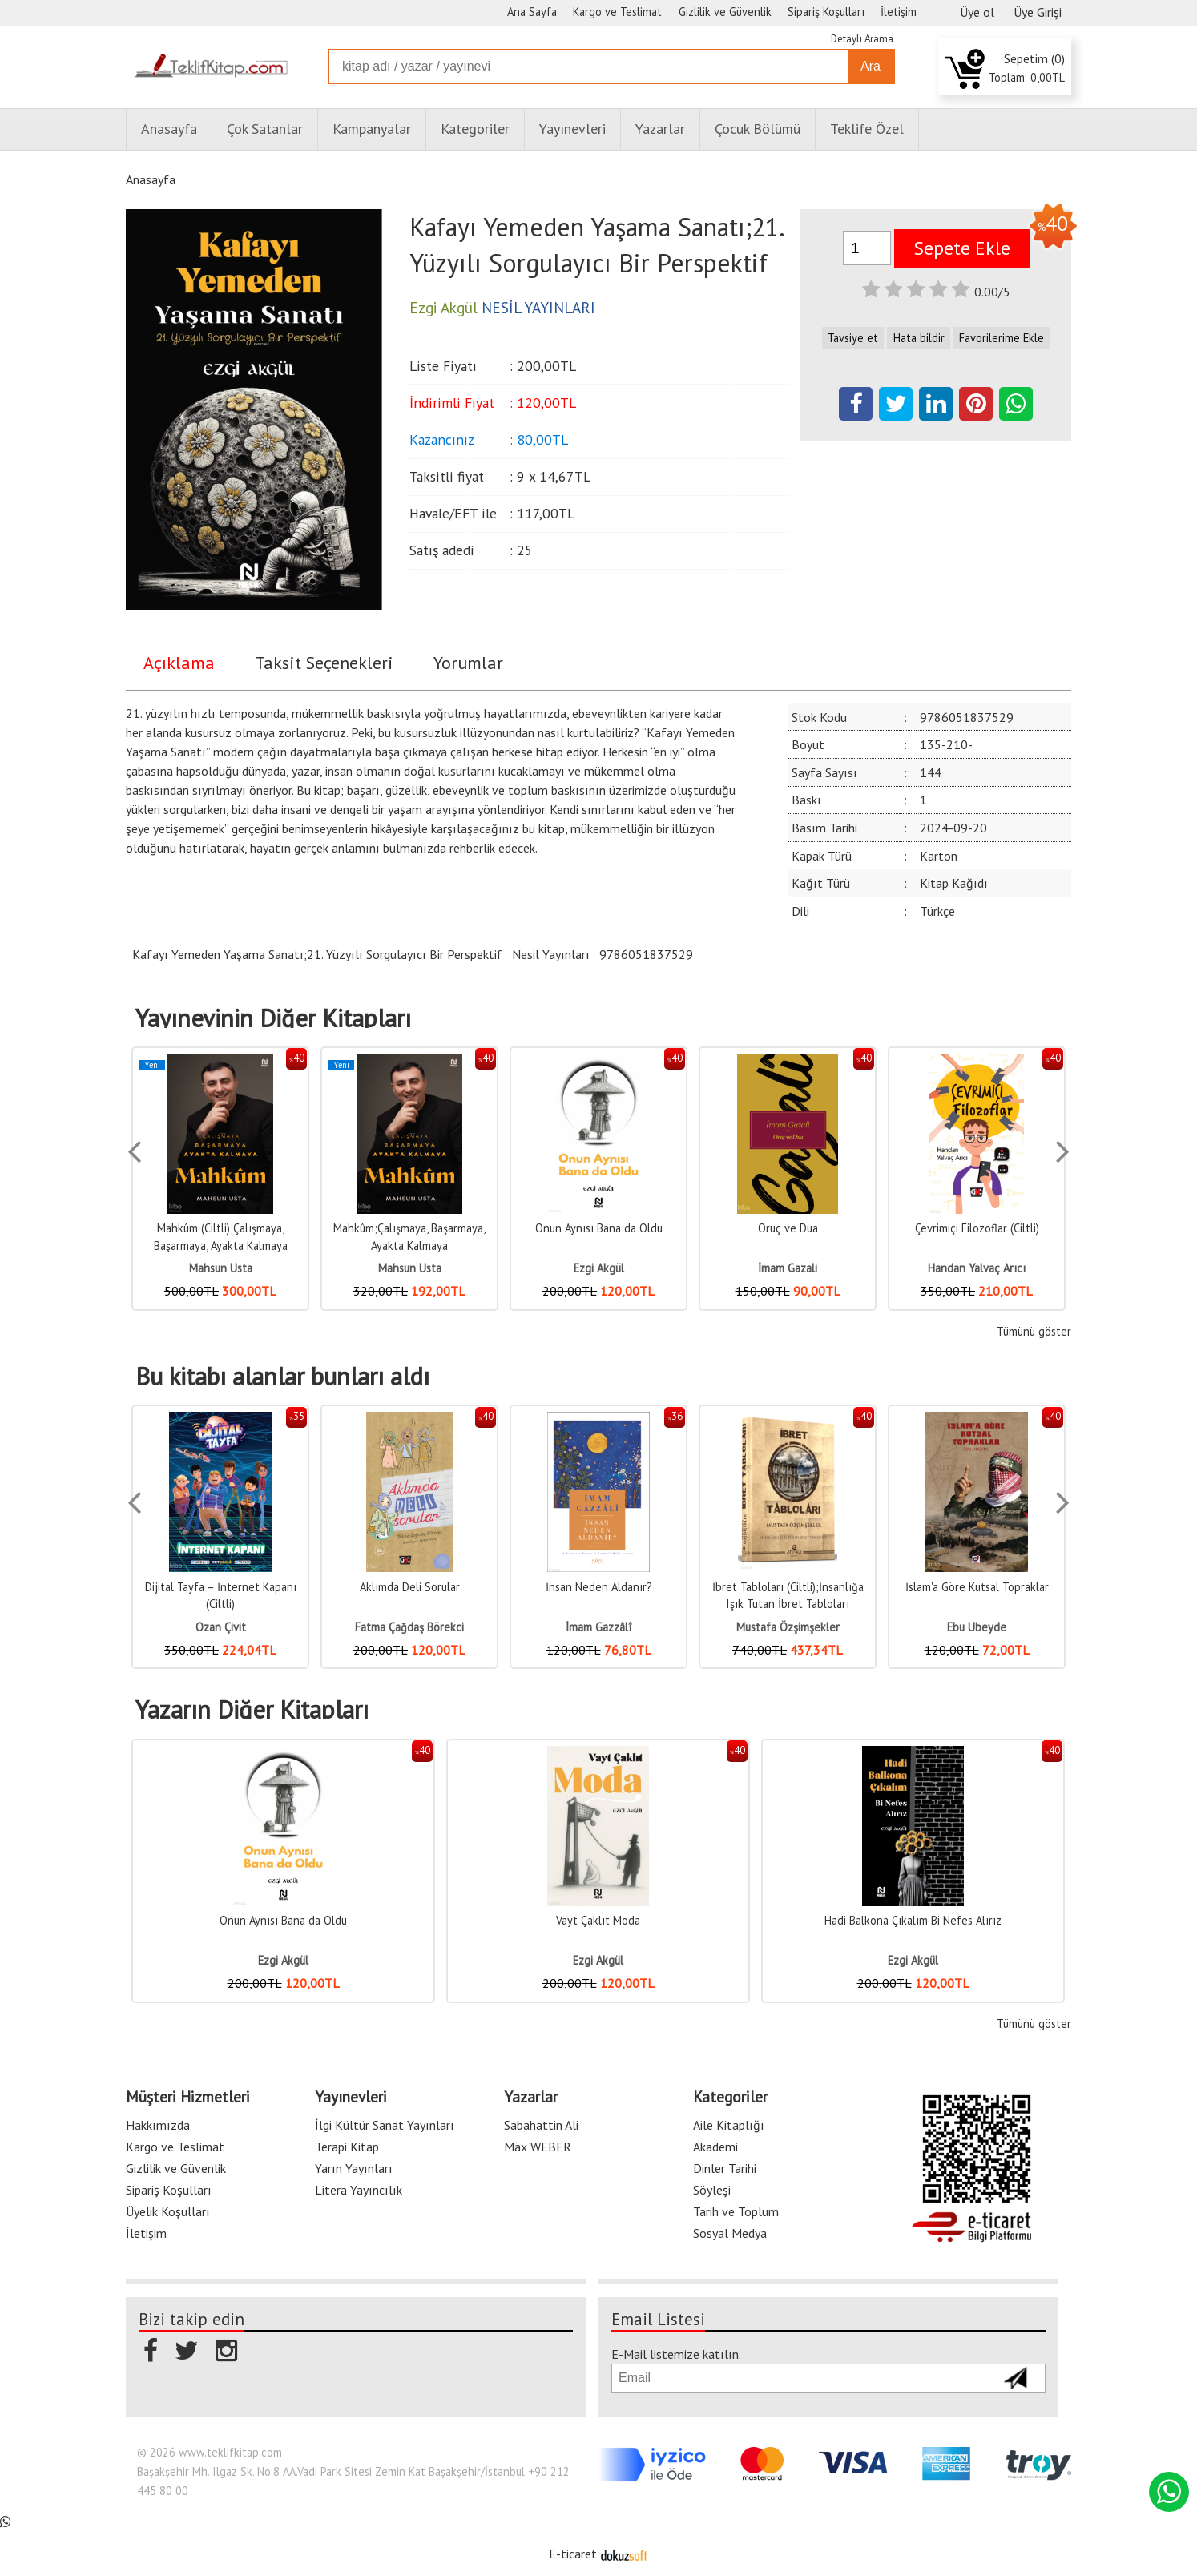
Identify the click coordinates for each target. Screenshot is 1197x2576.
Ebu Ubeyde (976, 1627)
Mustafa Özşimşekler (788, 1627)
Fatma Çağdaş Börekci (409, 1627)
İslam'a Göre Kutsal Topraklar (977, 1586)
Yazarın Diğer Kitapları (252, 1709)
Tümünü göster (1034, 1331)
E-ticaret (573, 2554)
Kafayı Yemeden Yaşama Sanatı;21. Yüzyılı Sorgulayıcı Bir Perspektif (317, 954)
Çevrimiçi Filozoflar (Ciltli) (977, 1228)
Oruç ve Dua (788, 1228)
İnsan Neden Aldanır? (599, 1586)
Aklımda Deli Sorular (410, 1586)
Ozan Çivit (220, 1627)
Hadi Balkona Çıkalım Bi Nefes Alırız (913, 1920)
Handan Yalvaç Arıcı (977, 1268)
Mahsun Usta (220, 1268)
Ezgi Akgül (599, 1268)
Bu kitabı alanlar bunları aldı (282, 1376)
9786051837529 (646, 954)
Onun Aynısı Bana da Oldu (599, 1228)
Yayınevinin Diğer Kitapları (273, 1018)
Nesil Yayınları (551, 954)
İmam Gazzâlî (598, 1627)
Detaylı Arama (862, 39)
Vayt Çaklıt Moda (598, 1920)
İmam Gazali (787, 1268)
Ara (870, 66)
